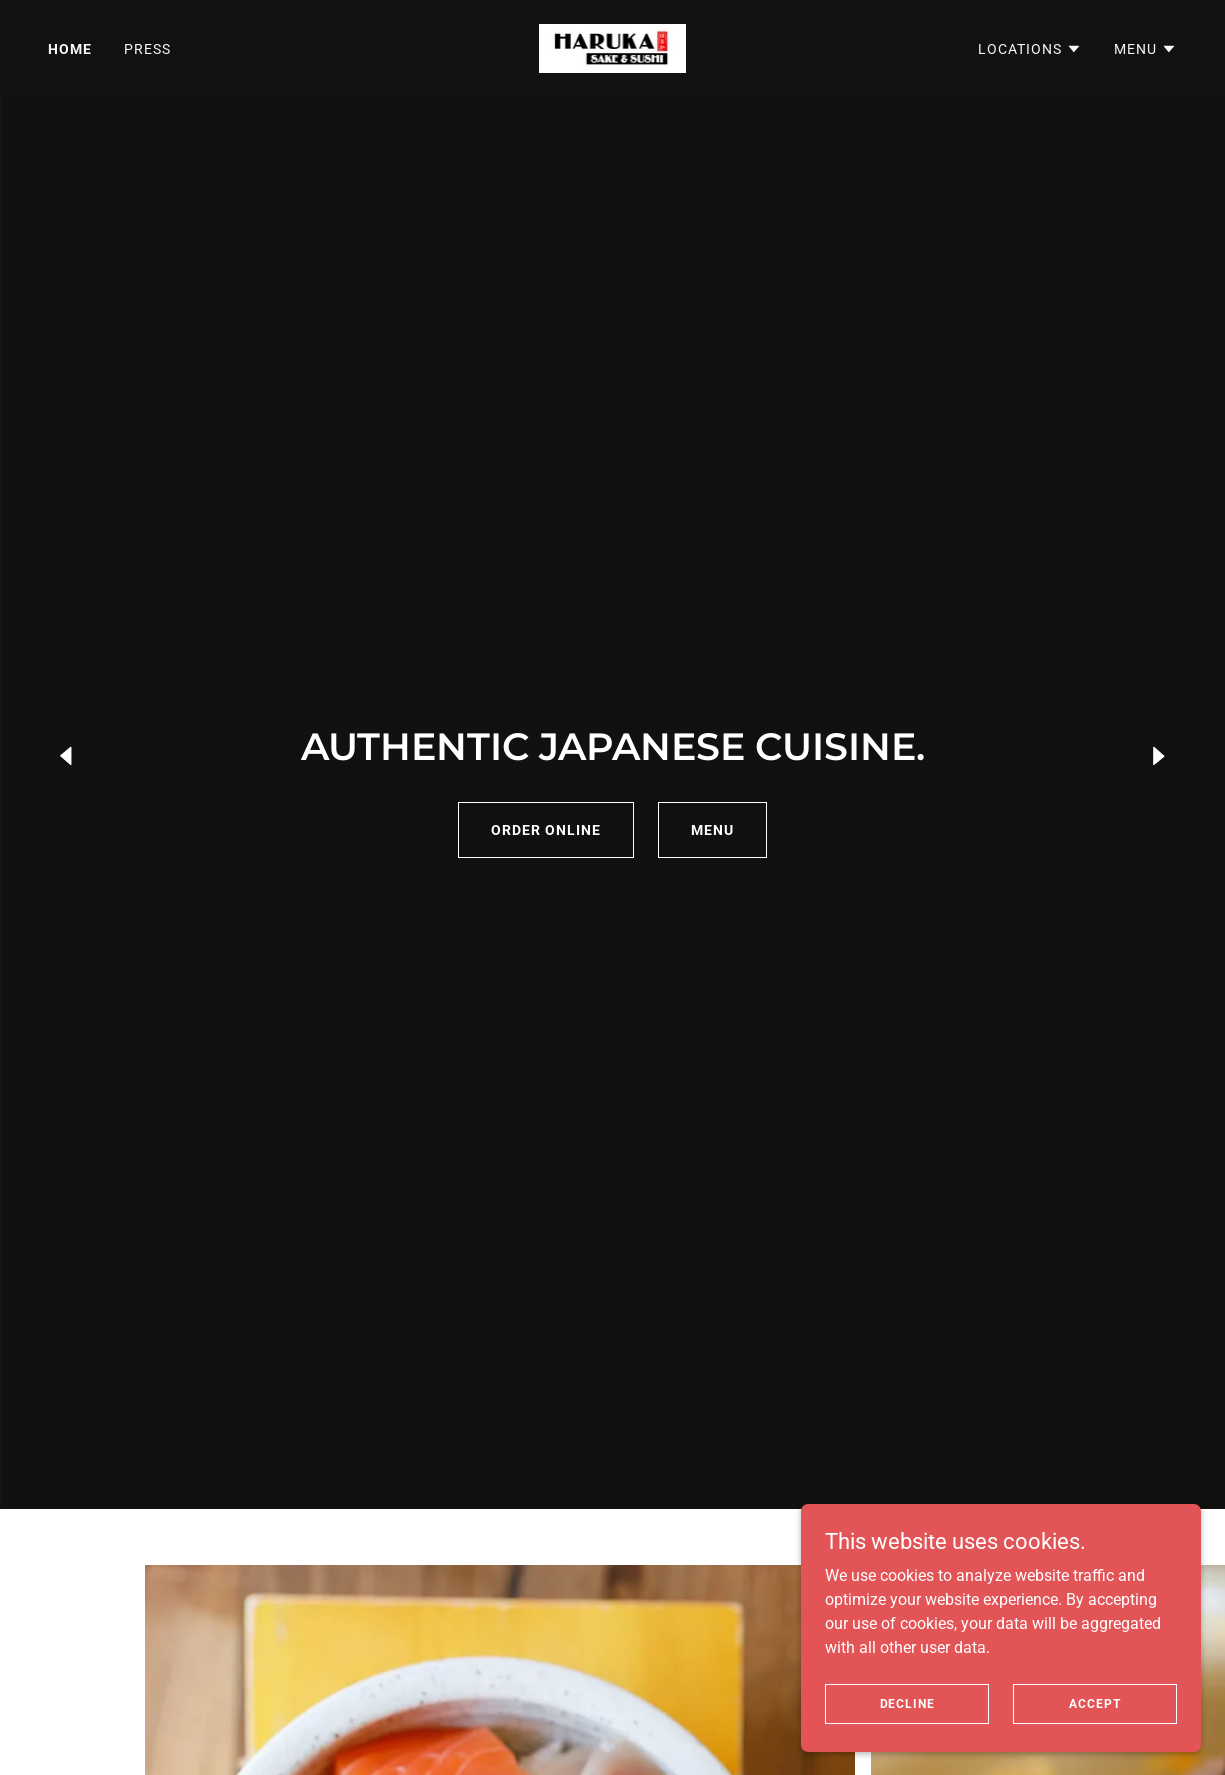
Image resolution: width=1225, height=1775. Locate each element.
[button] (1030, 49)
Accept (1094, 1703)
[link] (613, 47)
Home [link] (70, 49)
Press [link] (147, 49)
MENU (712, 830)
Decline (907, 1703)
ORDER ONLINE (546, 830)
